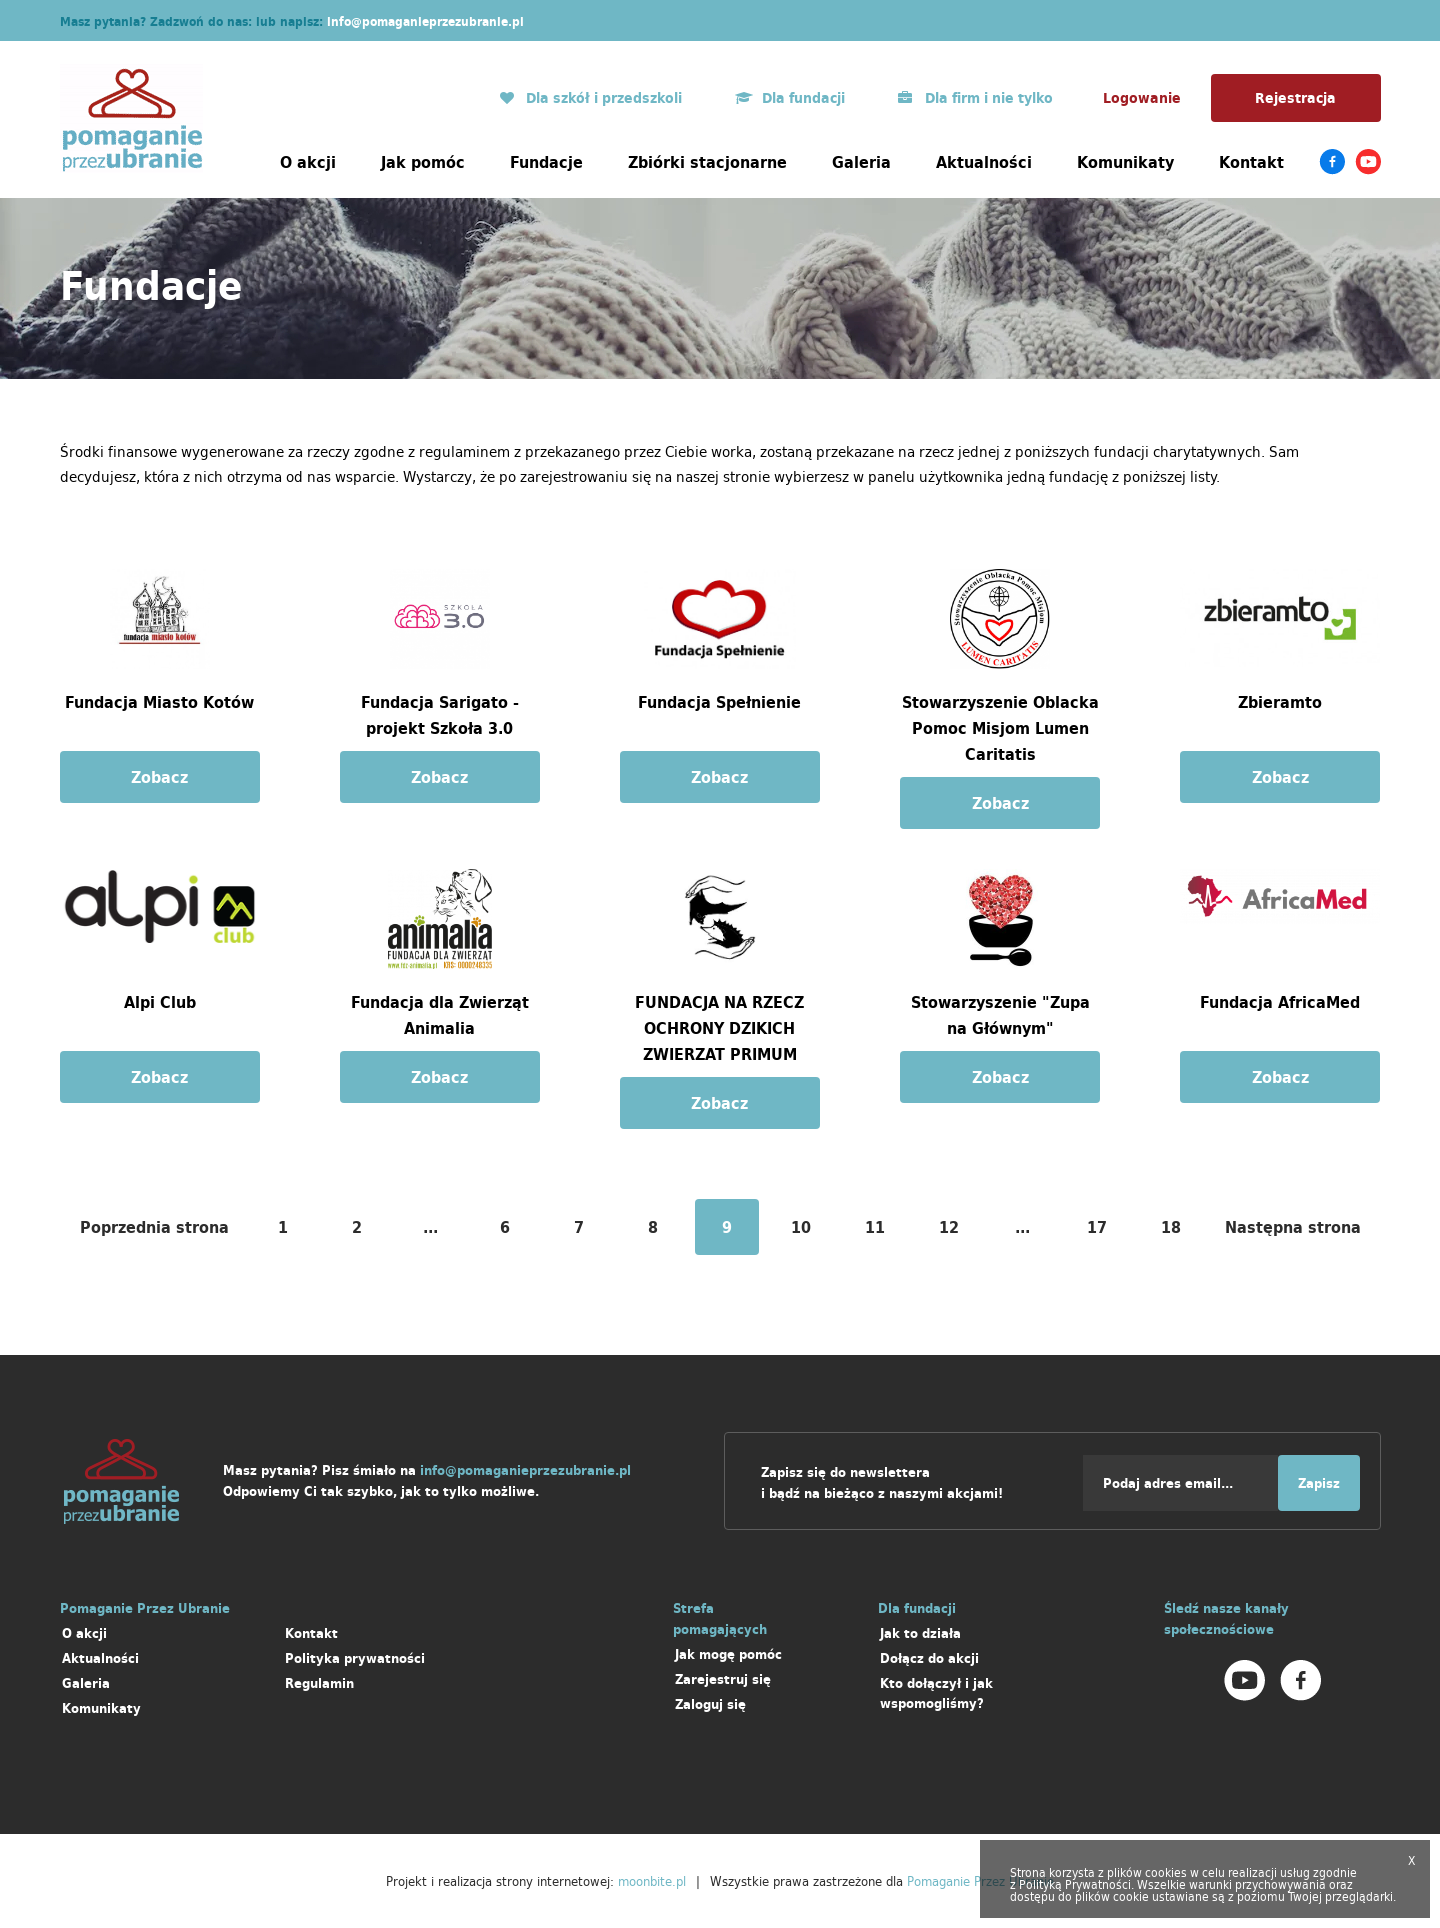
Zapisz (1319, 1483)
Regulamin (319, 1683)
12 (949, 1227)
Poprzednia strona (154, 1227)
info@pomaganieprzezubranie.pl (425, 21)
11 (875, 1227)
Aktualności (984, 162)
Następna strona (1293, 1227)
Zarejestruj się (723, 1679)
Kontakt (1251, 162)
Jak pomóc (423, 162)
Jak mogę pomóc (728, 1654)
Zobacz (159, 777)
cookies (1166, 1872)
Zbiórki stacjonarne (707, 162)
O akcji (308, 162)
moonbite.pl (652, 1881)
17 (1097, 1227)
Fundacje (546, 162)
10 (801, 1227)
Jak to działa (920, 1633)
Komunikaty (1125, 162)
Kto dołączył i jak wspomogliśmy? (936, 1693)
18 (1171, 1227)
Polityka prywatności (355, 1658)
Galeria (861, 162)
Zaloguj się (710, 1704)
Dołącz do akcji (929, 1658)
